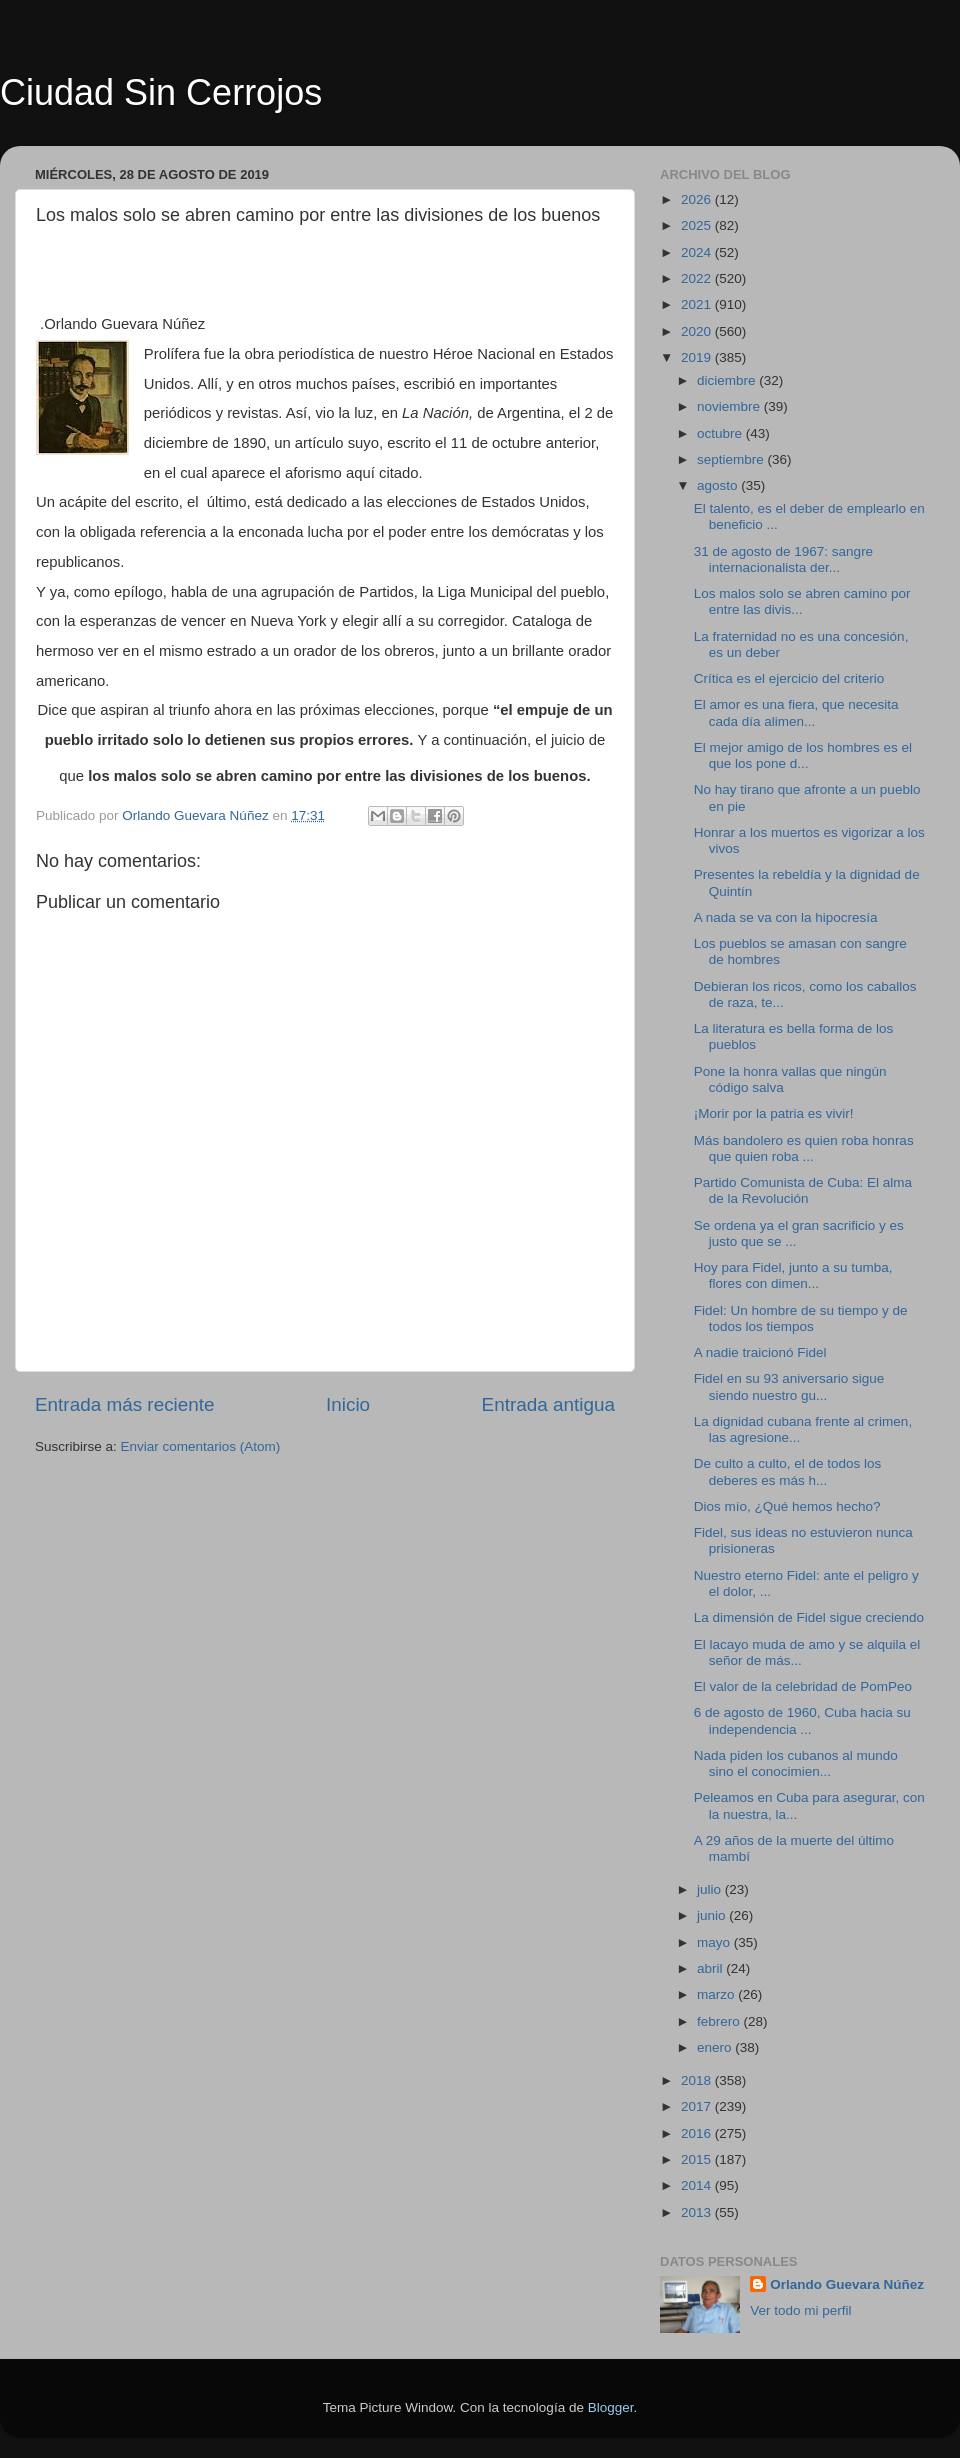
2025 (698, 225)
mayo (715, 1942)
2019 (698, 357)
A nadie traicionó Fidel (760, 1352)
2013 (698, 2212)
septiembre (732, 459)
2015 (698, 2159)
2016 (698, 2133)
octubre (721, 433)
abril (711, 1968)
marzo (717, 1994)
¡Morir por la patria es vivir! (774, 1113)
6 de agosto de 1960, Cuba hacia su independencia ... (802, 1720)
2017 (698, 2106)
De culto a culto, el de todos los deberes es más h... (788, 1471)
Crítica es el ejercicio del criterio (789, 678)
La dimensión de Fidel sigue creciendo (809, 1617)
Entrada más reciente (125, 1404)
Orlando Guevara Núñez (847, 2284)
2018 (698, 2080)
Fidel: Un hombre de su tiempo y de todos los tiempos (801, 1318)
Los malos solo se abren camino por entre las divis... (802, 601)
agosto (719, 485)
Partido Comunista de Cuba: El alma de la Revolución (803, 1190)
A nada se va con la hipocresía (786, 917)
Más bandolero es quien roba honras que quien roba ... (804, 1148)
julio (711, 1889)
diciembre (728, 380)
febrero (720, 2021)
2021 (698, 304)
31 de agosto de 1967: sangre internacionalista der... (783, 559)
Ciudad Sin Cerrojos (161, 92)
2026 (698, 199)
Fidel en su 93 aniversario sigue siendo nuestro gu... (789, 1386)
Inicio (348, 1404)
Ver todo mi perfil (800, 2310)
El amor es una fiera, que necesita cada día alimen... (796, 712)
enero (716, 2047)
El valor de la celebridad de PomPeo (803, 1686)
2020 (698, 331)
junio (713, 1915)
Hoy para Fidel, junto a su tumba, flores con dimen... (793, 1275)
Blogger (611, 2407)
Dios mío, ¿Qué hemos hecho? (787, 1506)
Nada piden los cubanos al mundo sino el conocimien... (796, 1763)
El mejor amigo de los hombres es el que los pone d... (803, 755)
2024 (698, 252)
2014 (698, 2185)
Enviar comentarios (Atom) (201, 1446)
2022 (698, 278)
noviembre (730, 406)
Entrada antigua (548, 1404)
